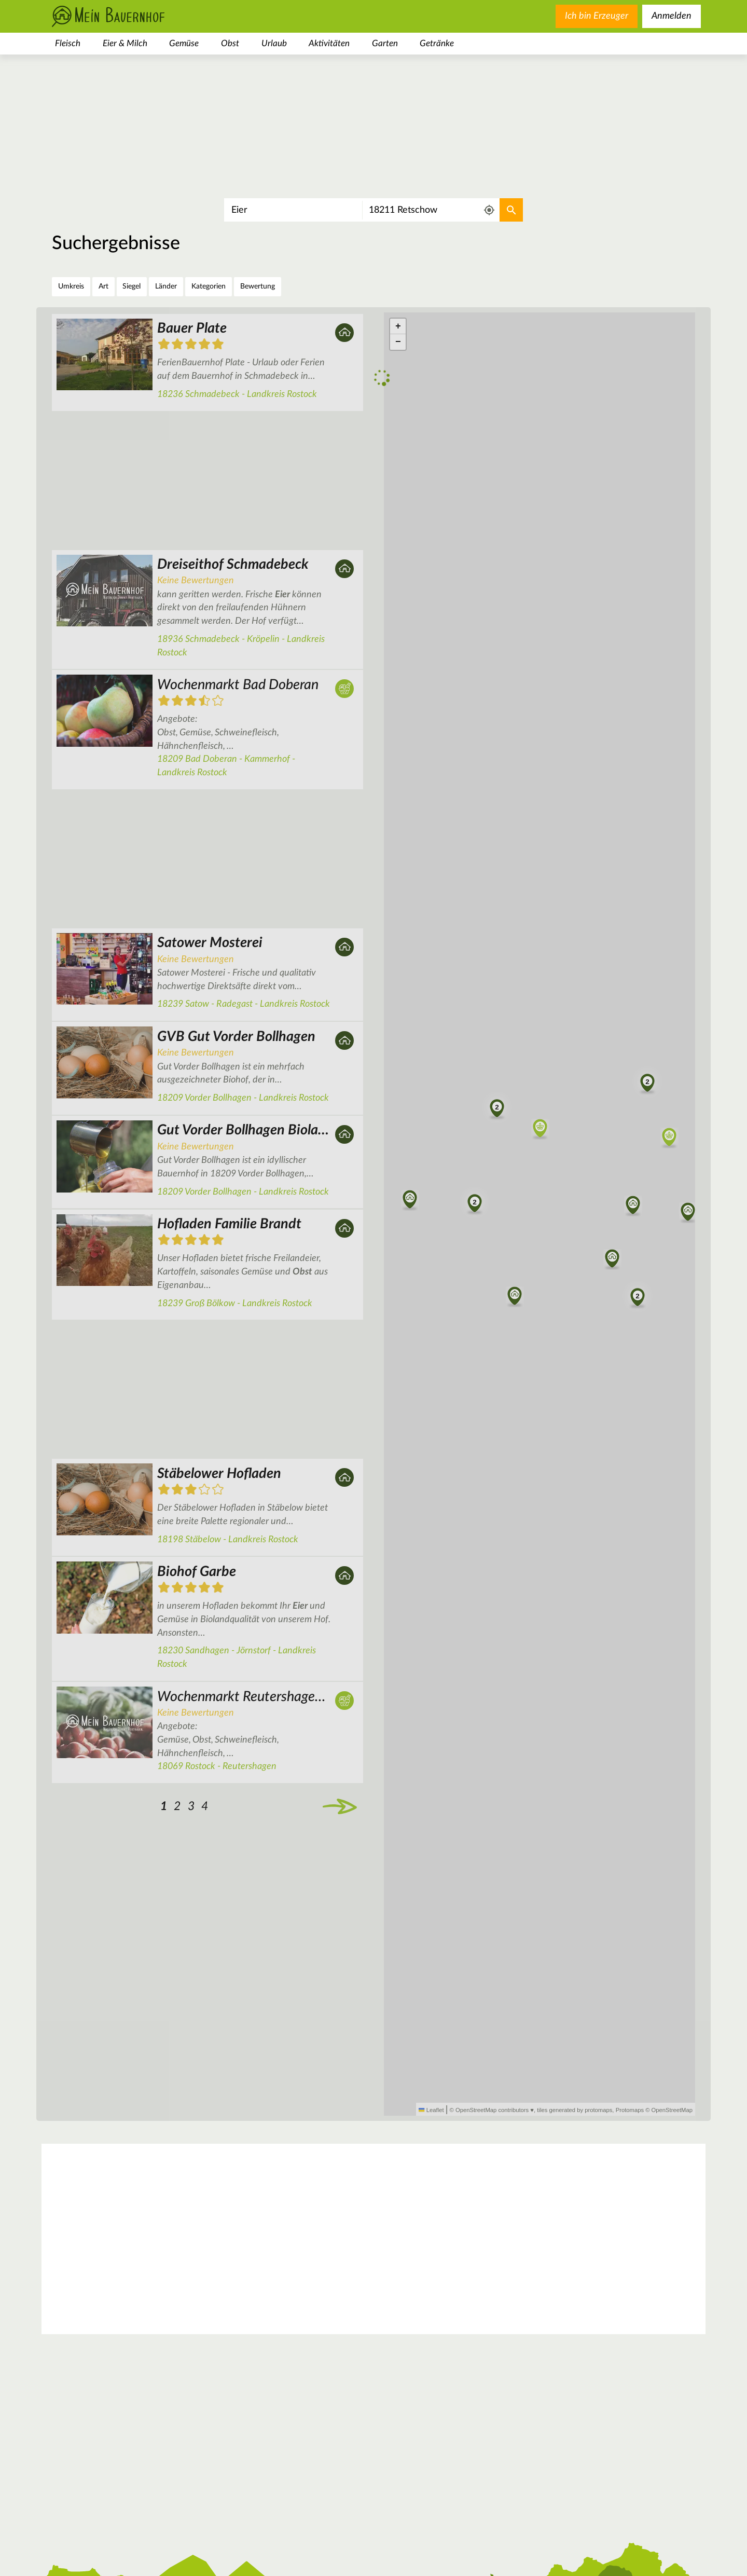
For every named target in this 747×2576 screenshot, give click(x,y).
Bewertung (257, 286)
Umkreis (71, 286)
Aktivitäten (329, 43)
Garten (385, 43)
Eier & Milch (125, 43)
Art (103, 286)
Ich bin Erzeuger (596, 16)
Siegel (131, 286)
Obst (230, 43)
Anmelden (671, 16)
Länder (166, 286)
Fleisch (67, 43)
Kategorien (208, 286)
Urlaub (274, 43)
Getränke (437, 43)
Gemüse (184, 43)
